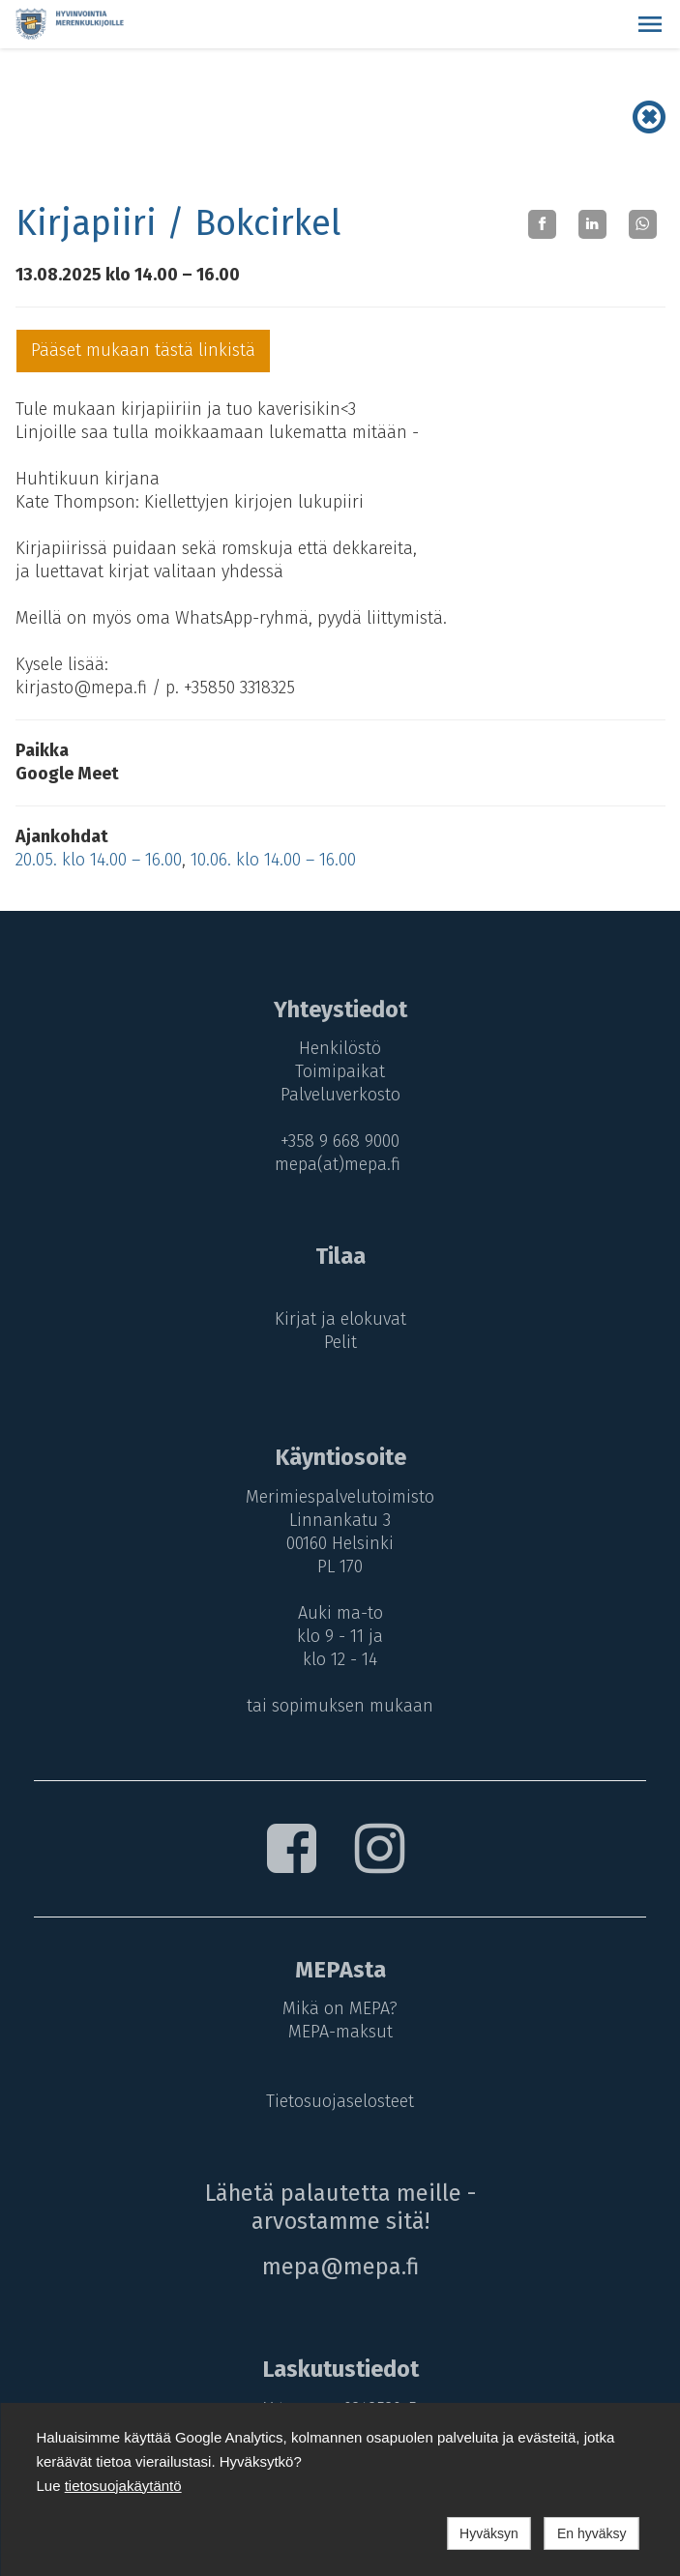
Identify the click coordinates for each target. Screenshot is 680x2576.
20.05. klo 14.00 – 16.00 (98, 859)
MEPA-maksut (340, 2031)
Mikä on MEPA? (340, 2008)
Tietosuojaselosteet (340, 2101)
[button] (650, 24)
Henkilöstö (340, 1048)
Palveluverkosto (340, 1094)
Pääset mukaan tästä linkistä (143, 350)
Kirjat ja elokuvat (340, 1319)
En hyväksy (592, 2533)
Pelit (340, 1342)
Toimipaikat (340, 1071)
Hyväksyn (488, 2533)
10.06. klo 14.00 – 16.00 (273, 859)
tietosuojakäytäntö (123, 2485)
